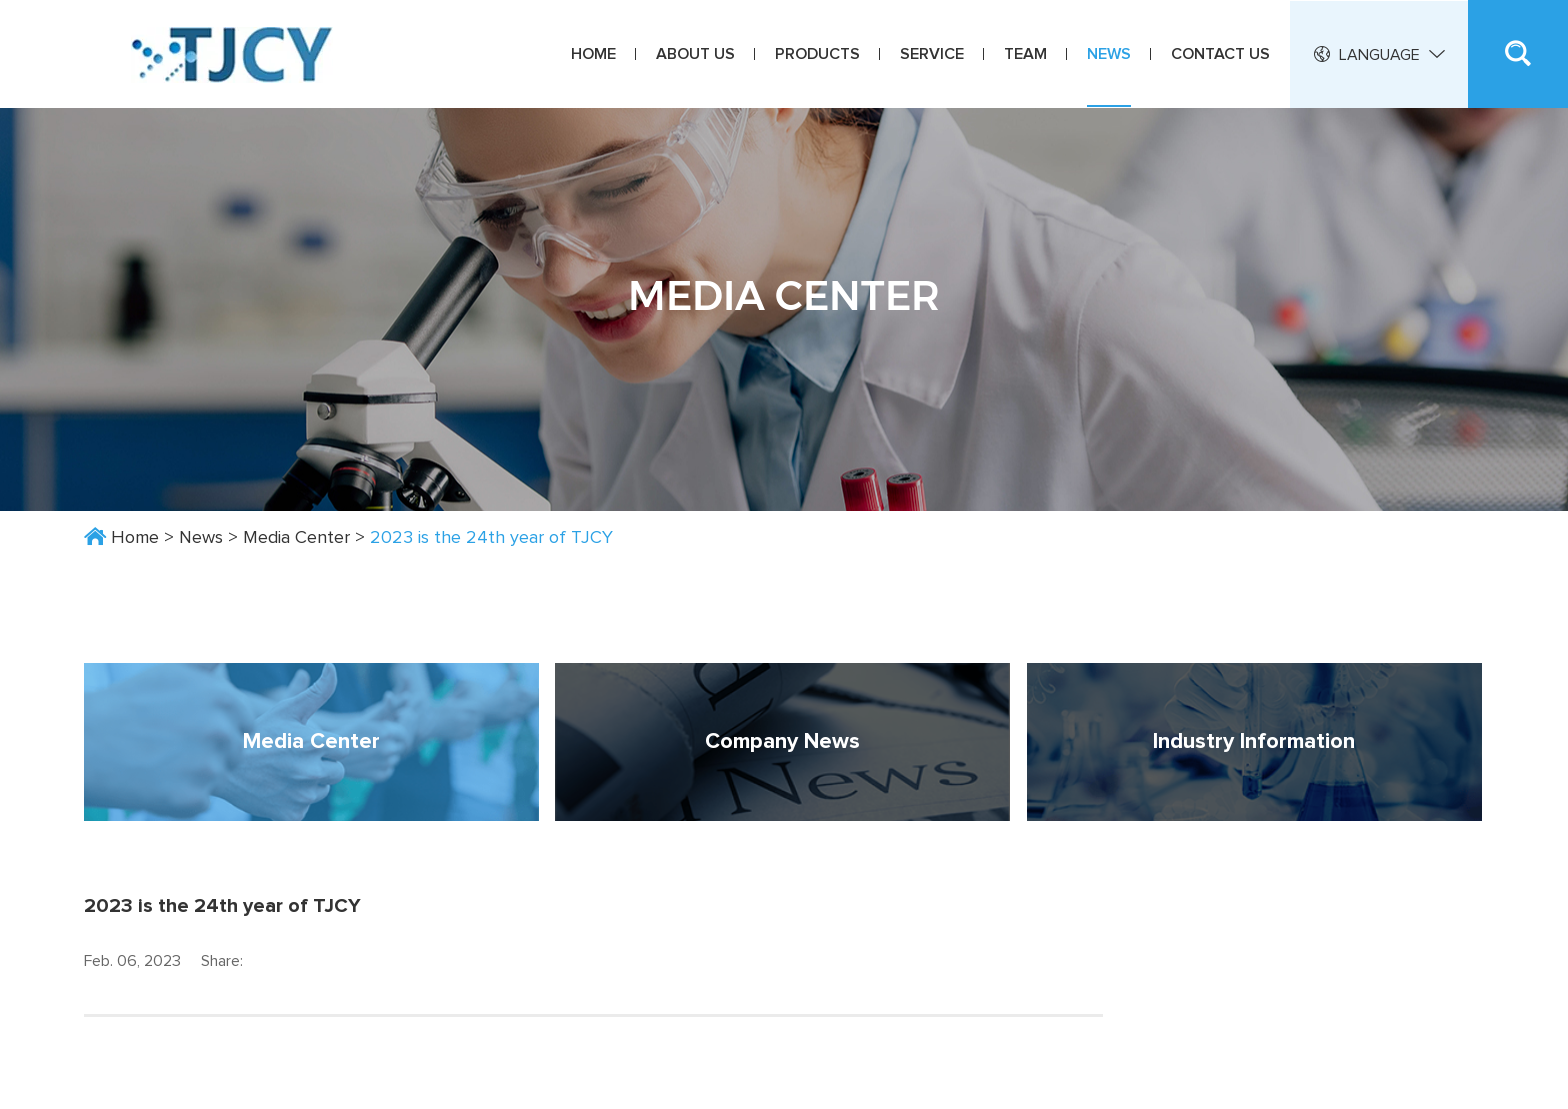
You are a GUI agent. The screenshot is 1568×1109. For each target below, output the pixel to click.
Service (932, 54)
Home (593, 54)
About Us (695, 54)
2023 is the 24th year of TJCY (491, 538)
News (1109, 54)
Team (1025, 54)
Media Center (296, 538)
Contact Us (1220, 54)
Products (817, 54)
